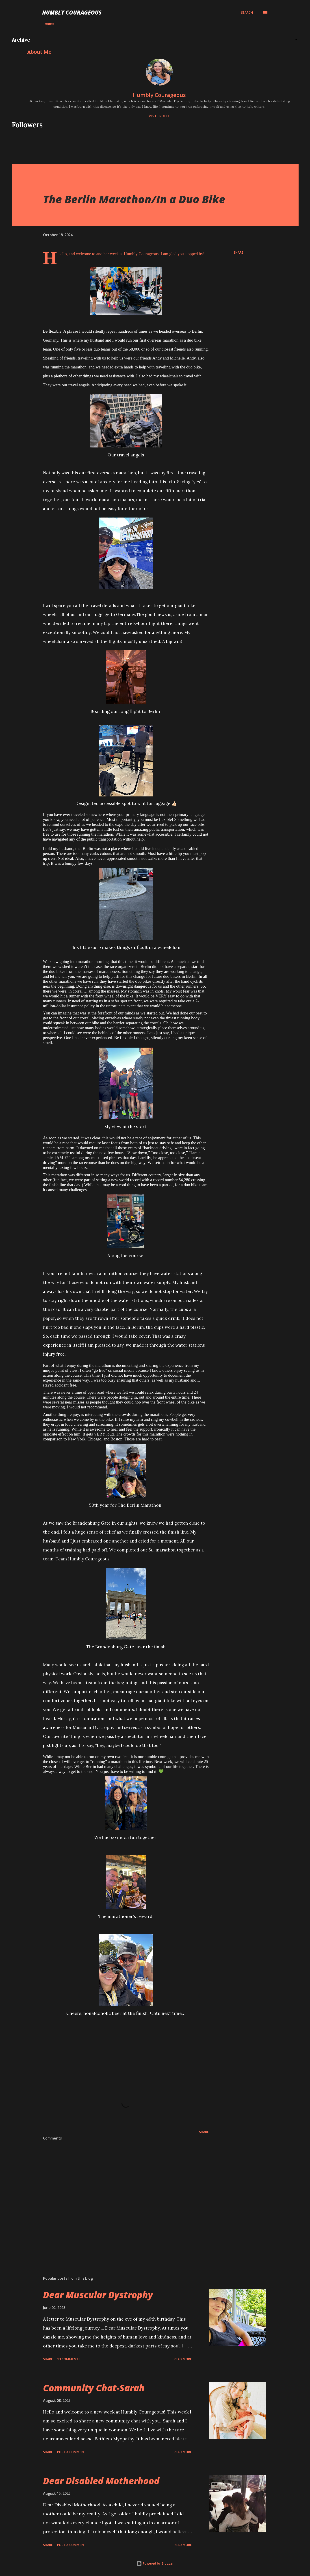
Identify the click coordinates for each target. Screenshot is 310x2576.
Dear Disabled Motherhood (101, 2481)
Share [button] (238, 252)
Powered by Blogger (155, 2563)
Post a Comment (71, 2452)
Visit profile (159, 116)
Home (49, 23)
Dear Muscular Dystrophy (98, 2295)
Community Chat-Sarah (94, 2388)
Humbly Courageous (72, 12)
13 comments (68, 2359)
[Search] (247, 12)
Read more (183, 2359)
